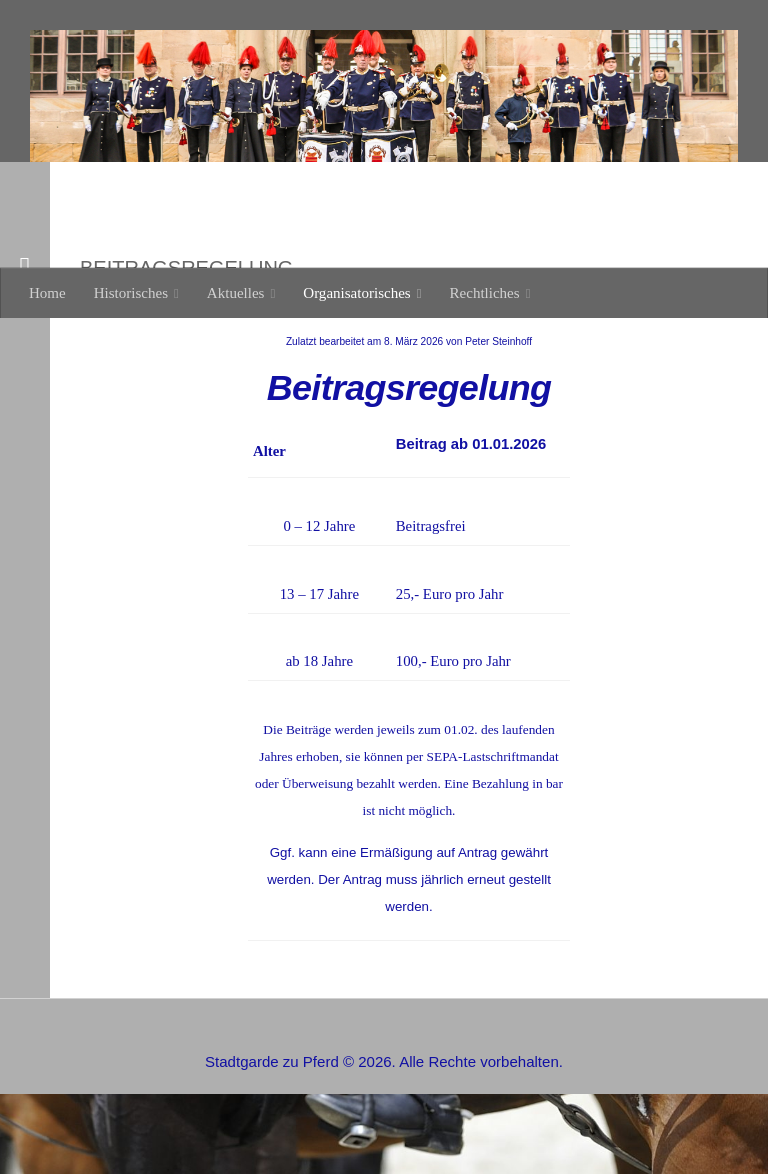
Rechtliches (485, 293)
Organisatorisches (356, 293)
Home (47, 293)
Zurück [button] (50, 204)
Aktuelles (236, 293)
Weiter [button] (48, 226)
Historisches (131, 293)
